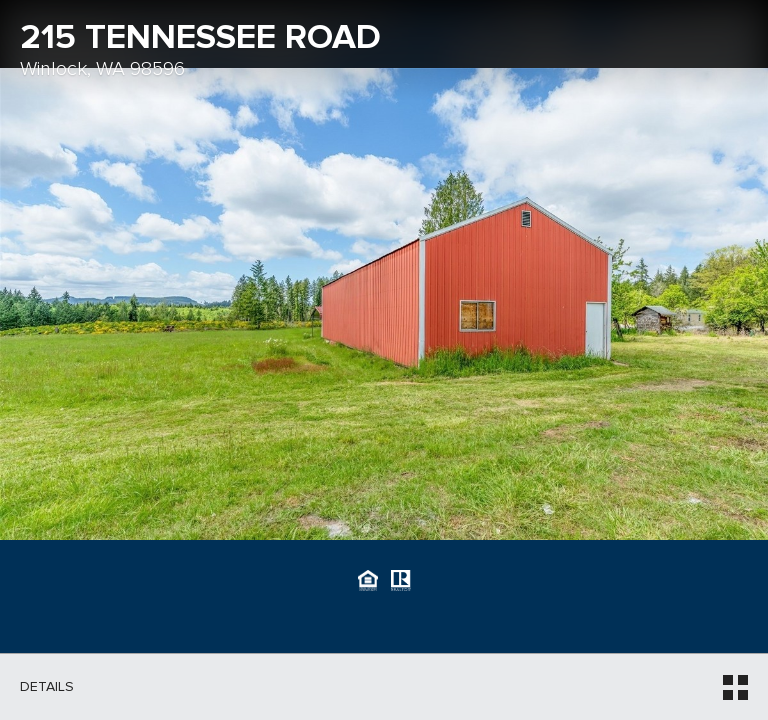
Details (47, 686)
